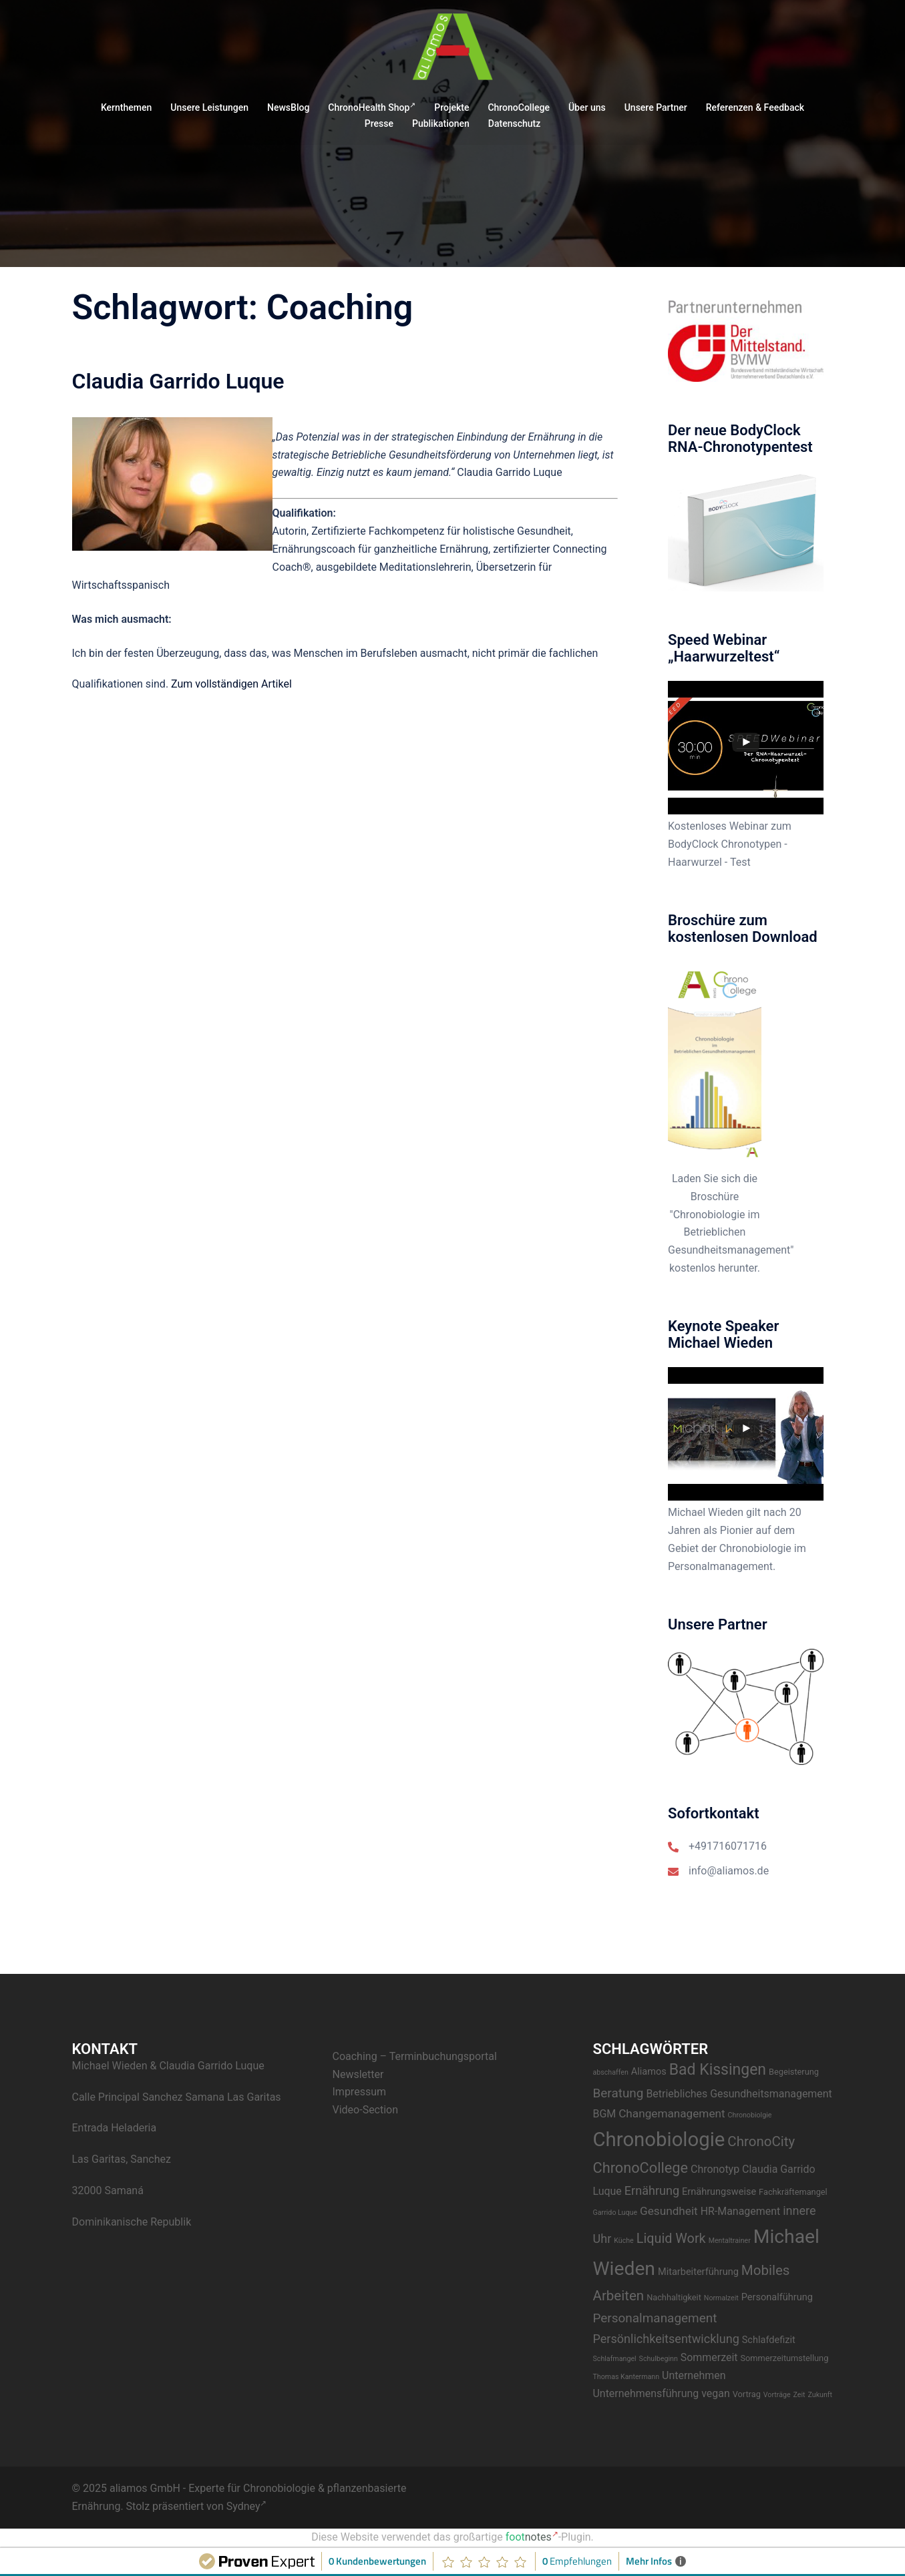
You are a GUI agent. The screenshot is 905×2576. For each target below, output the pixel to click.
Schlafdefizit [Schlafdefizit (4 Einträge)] (768, 2340)
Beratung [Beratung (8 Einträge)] (618, 2093)
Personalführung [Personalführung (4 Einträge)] (777, 2297)
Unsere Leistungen (209, 107)
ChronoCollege (519, 107)
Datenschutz (514, 123)
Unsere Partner (655, 107)
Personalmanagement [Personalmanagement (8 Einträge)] (655, 2318)
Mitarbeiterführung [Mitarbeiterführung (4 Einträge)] (698, 2272)
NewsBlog (288, 107)
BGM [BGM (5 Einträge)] (604, 2113)
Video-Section (366, 2109)
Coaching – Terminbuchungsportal (415, 2056)
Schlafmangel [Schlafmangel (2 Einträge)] (615, 2358)
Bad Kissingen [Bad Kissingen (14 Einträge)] (717, 2070)
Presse (379, 123)
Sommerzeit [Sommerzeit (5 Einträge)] (709, 2357)
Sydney (246, 2506)
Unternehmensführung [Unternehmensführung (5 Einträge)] (646, 2393)
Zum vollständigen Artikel (231, 684)
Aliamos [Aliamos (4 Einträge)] (649, 2071)
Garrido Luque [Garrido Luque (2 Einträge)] (615, 2212)
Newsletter (358, 2074)
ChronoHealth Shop (371, 107)
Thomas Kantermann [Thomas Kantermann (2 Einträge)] (626, 2376)
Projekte (451, 107)
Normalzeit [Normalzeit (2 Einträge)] (721, 2298)
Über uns (587, 107)
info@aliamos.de (729, 1870)
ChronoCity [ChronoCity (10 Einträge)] (761, 2141)
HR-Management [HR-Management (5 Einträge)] (741, 2211)
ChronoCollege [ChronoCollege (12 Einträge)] (641, 2167)
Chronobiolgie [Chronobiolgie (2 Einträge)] (750, 2115)
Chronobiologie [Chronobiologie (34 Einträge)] (659, 2139)
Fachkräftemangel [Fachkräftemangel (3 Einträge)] (793, 2192)
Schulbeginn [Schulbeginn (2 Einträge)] (658, 2358)
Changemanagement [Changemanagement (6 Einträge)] (671, 2113)
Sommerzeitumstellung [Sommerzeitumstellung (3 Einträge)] (784, 2358)
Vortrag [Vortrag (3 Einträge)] (747, 2394)
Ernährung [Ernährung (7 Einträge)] (651, 2190)
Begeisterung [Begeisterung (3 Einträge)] (794, 2072)
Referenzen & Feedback (755, 107)
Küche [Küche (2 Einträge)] (624, 2240)
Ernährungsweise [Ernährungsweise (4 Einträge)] (719, 2192)
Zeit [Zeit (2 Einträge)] (799, 2394)
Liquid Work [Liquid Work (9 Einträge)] (671, 2238)
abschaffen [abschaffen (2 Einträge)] (610, 2072)
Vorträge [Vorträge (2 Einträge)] (777, 2394)
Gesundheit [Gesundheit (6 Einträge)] (669, 2211)
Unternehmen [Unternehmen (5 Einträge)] (693, 2375)
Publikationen (441, 123)
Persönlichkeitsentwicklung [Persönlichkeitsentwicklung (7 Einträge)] (666, 2339)
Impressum (360, 2091)
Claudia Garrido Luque (178, 381)
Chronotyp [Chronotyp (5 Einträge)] (715, 2169)
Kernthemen (126, 107)
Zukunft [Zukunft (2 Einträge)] (820, 2394)
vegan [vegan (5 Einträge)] (715, 2393)
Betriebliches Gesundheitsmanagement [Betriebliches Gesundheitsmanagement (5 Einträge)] (739, 2093)
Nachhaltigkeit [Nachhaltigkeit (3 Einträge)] (674, 2297)
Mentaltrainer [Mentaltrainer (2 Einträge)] (730, 2240)
